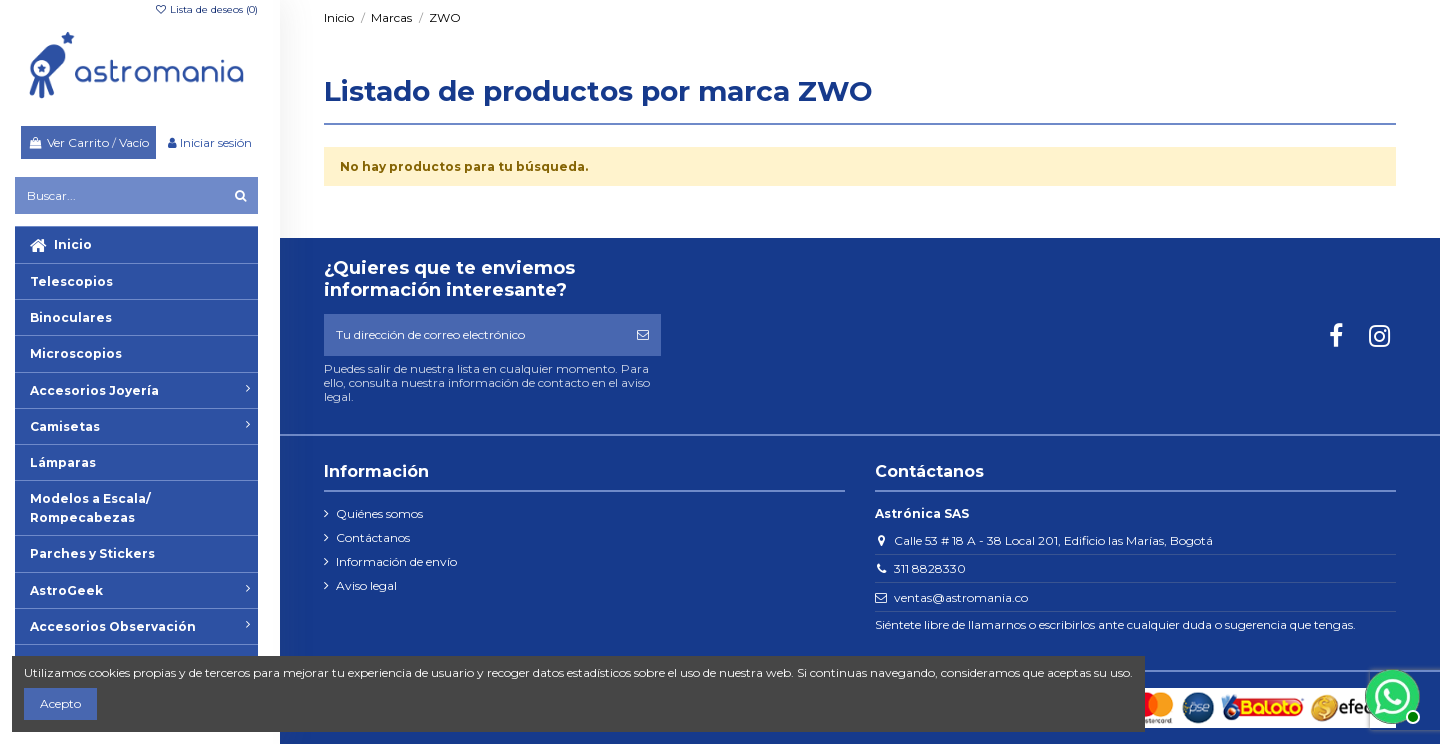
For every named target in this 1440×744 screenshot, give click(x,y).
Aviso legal (366, 585)
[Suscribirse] (643, 335)
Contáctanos (373, 537)
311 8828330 (930, 568)
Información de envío (396, 561)
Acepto (60, 703)
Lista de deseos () (206, 9)
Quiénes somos (379, 513)
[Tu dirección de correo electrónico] (474, 335)
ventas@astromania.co (961, 597)
